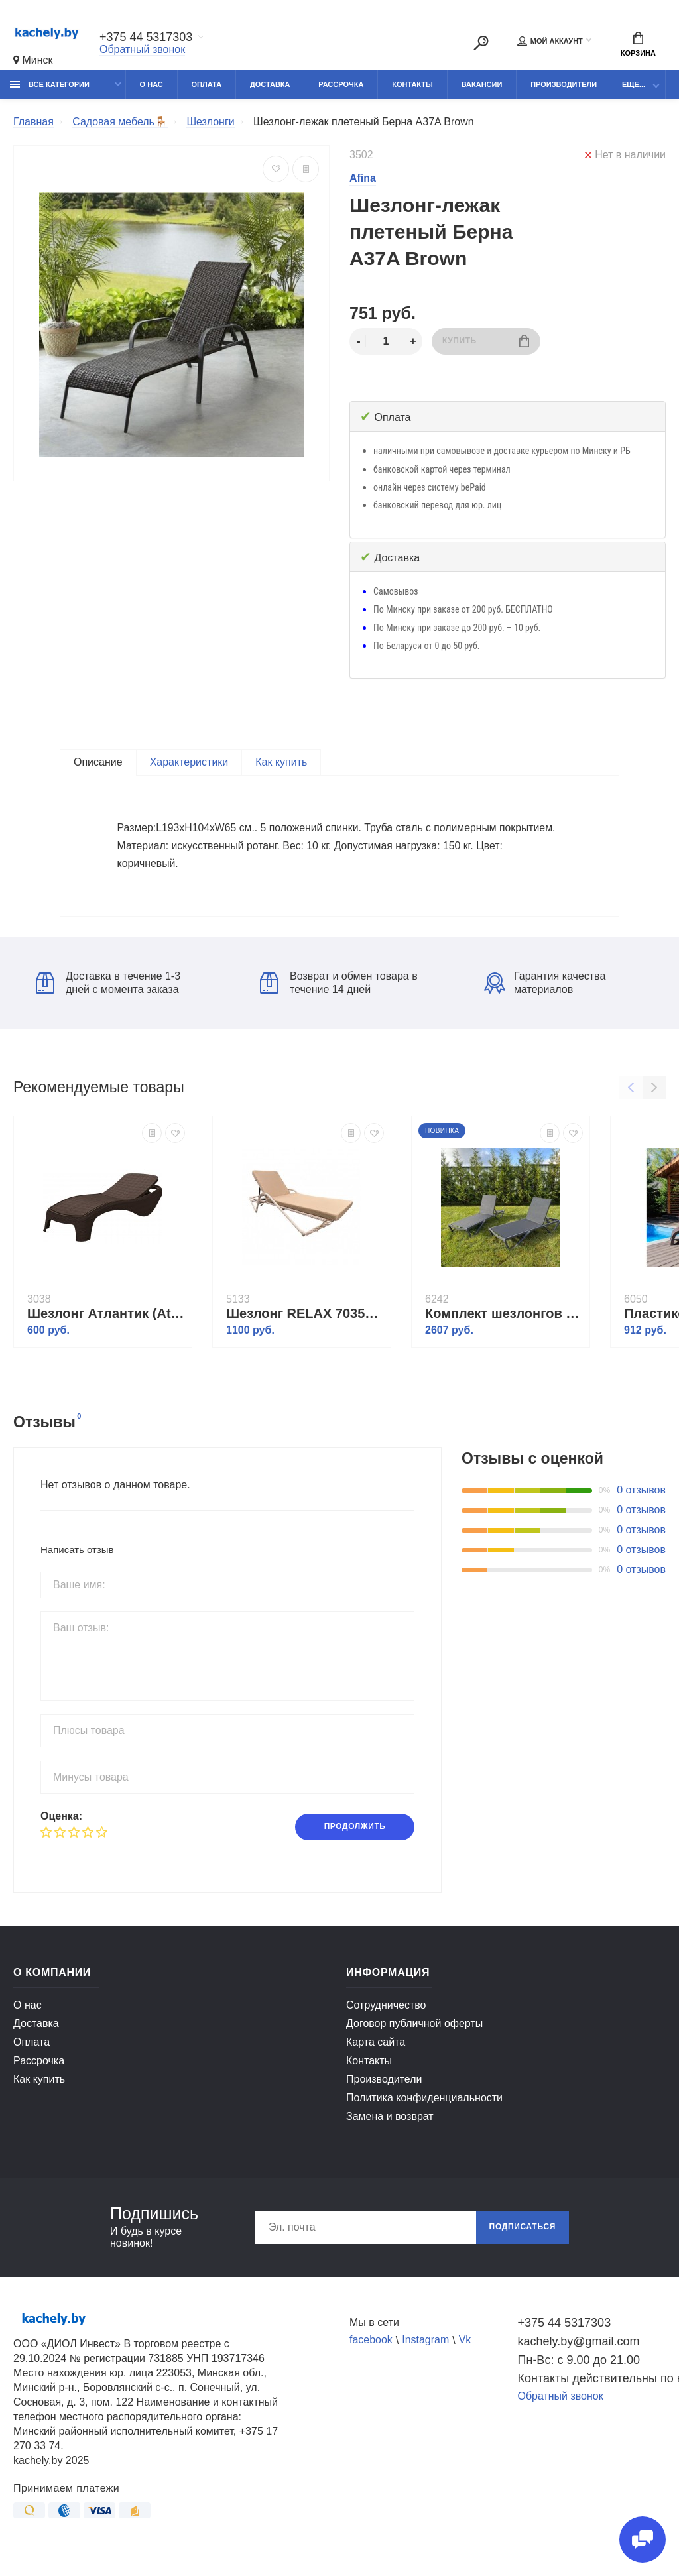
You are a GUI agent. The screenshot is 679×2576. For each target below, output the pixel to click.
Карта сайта (375, 2048)
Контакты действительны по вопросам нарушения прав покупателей (592, 2385)
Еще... (633, 84)
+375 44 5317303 (146, 37)
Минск (33, 60)
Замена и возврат (390, 2123)
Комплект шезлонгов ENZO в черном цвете (504, 1320)
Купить (485, 341)
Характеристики (189, 762)
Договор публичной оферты (414, 2030)
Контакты (412, 84)
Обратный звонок (142, 49)
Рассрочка (340, 84)
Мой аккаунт (550, 41)
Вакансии (482, 84)
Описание (98, 762)
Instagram (425, 2347)
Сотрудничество (386, 2011)
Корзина (638, 44)
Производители (563, 84)
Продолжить (354, 1833)
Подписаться (522, 2234)
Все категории (50, 84)
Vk (465, 2347)
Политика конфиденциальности (424, 2104)
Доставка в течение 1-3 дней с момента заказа (108, 989)
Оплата (207, 84)
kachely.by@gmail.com (579, 2348)
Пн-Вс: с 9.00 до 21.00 (579, 2366)
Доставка (270, 84)
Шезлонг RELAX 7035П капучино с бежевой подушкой (305, 1320)
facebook (371, 2347)
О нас (151, 84)
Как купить (281, 762)
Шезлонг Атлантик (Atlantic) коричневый (106, 1320)
